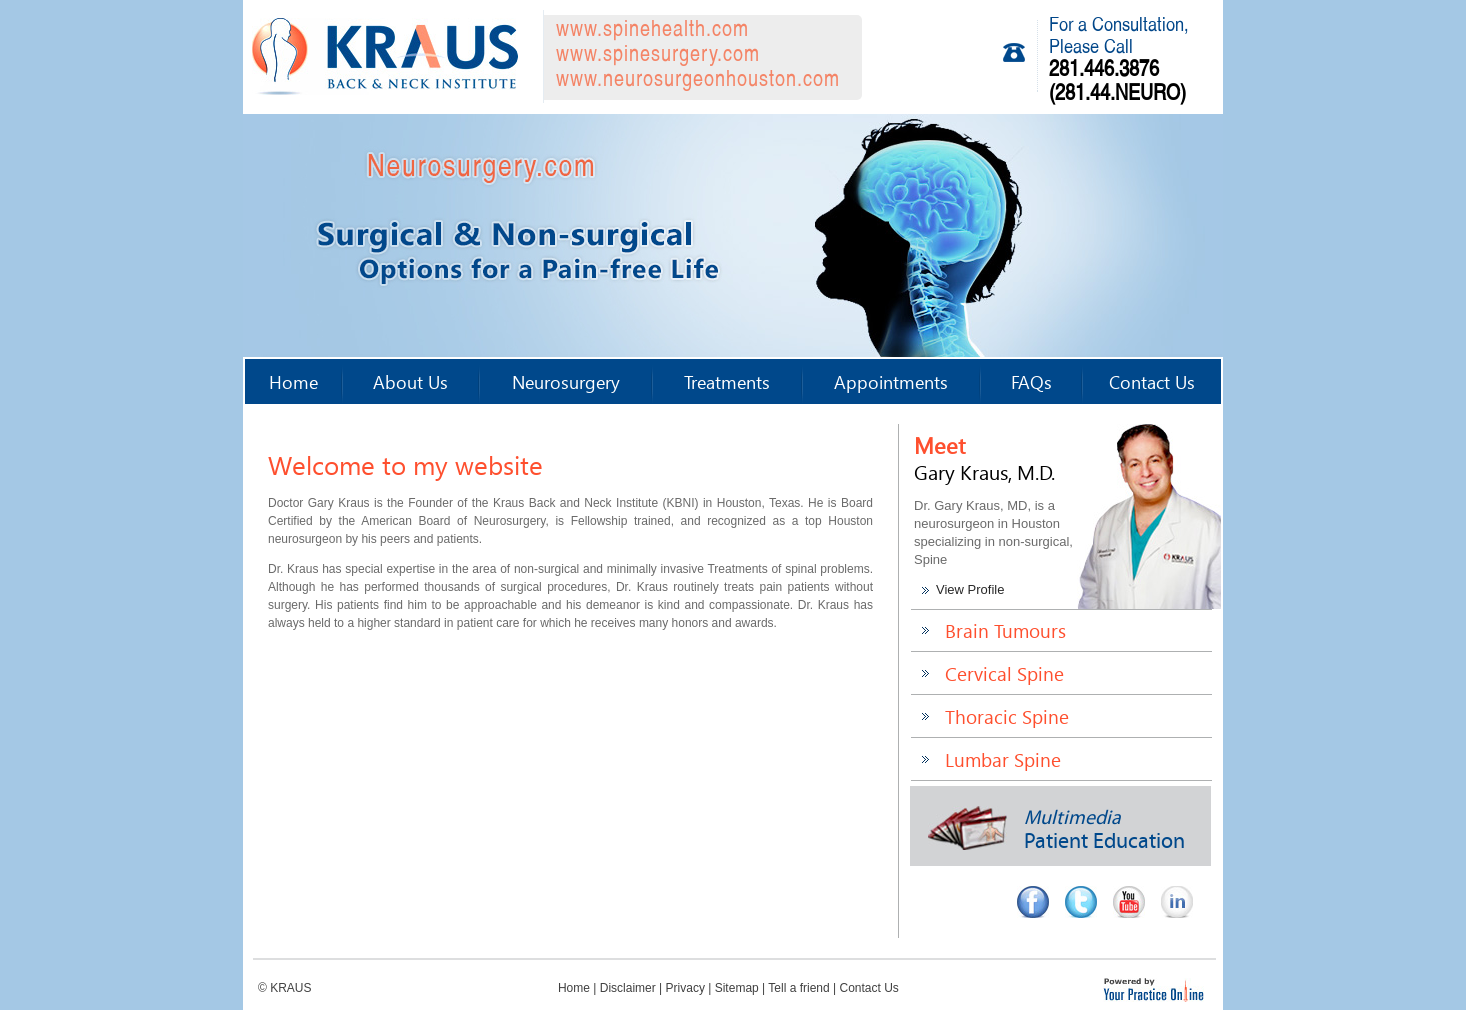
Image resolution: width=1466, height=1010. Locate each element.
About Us (410, 381)
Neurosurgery (566, 381)
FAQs (1031, 381)
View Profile (970, 589)
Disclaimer (628, 988)
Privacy (685, 988)
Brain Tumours (1005, 630)
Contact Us (1152, 381)
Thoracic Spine (1007, 716)
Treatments (727, 381)
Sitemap (737, 988)
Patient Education (1056, 830)
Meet (984, 457)
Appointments (891, 381)
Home (293, 381)
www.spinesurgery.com (658, 55)
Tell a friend (798, 988)
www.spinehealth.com (652, 30)
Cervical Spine (1004, 673)
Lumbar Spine (1003, 759)
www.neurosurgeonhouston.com (698, 80)
